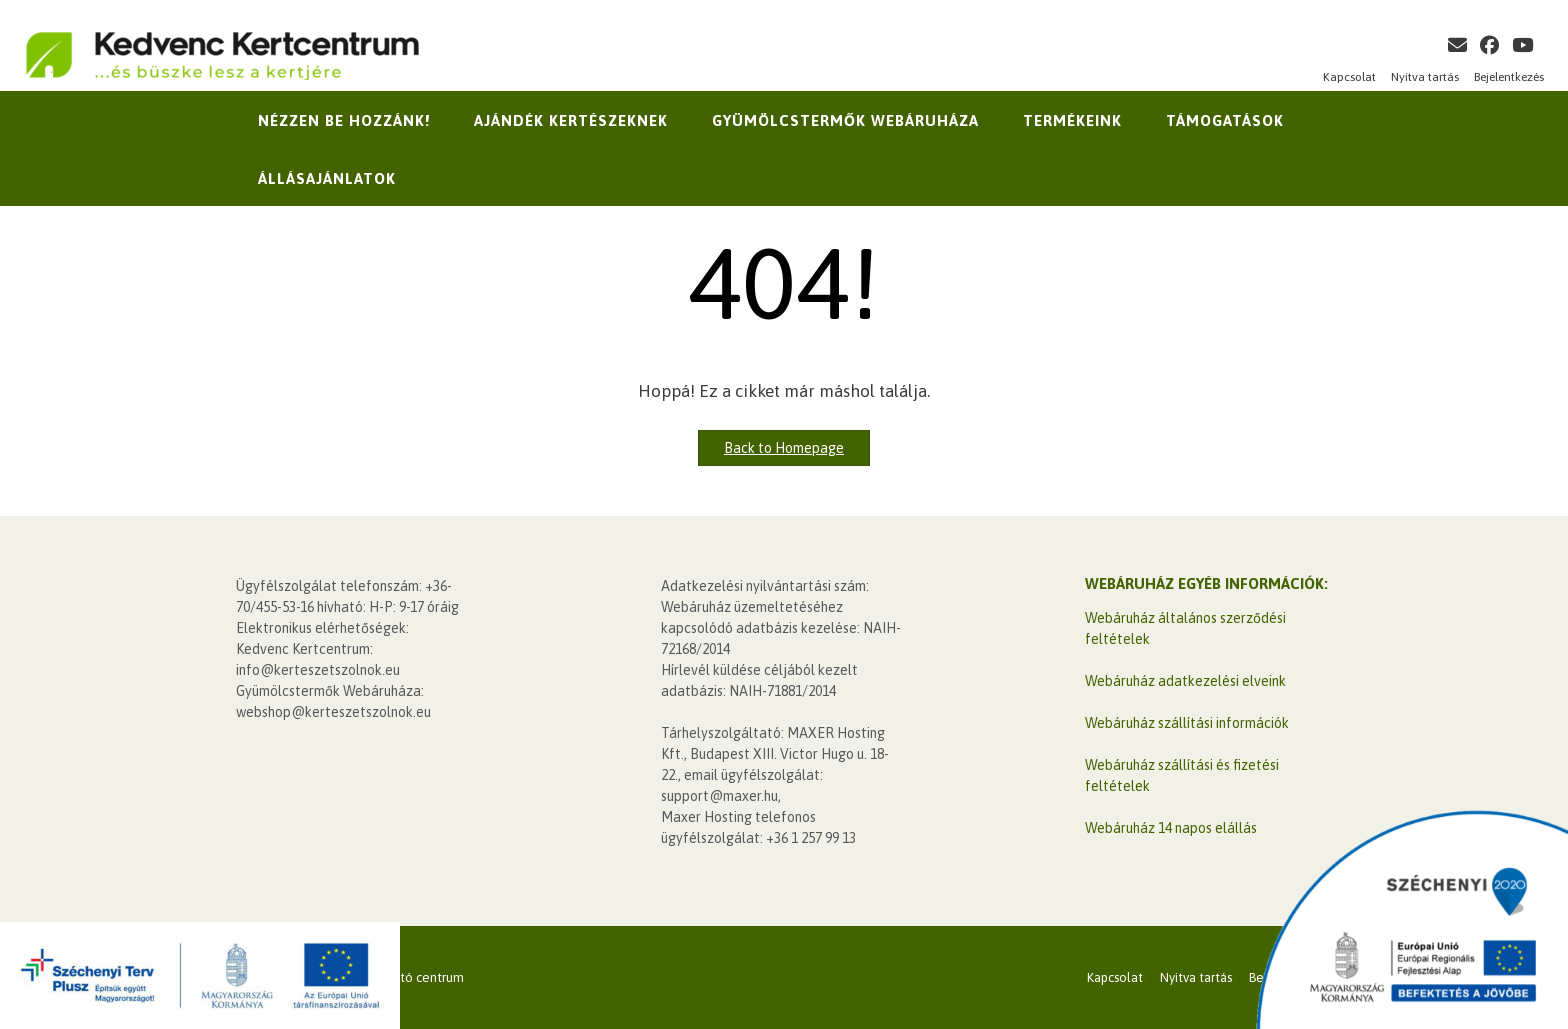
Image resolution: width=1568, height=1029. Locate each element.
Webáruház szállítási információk (1187, 723)
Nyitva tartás (1425, 77)
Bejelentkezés (1509, 77)
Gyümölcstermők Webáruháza (845, 120)
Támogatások (1225, 120)
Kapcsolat (1349, 77)
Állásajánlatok (327, 178)
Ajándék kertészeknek (571, 120)
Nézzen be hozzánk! (344, 120)
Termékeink (1072, 120)
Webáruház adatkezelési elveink (1185, 681)
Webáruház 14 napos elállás (1171, 828)
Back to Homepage (784, 448)
